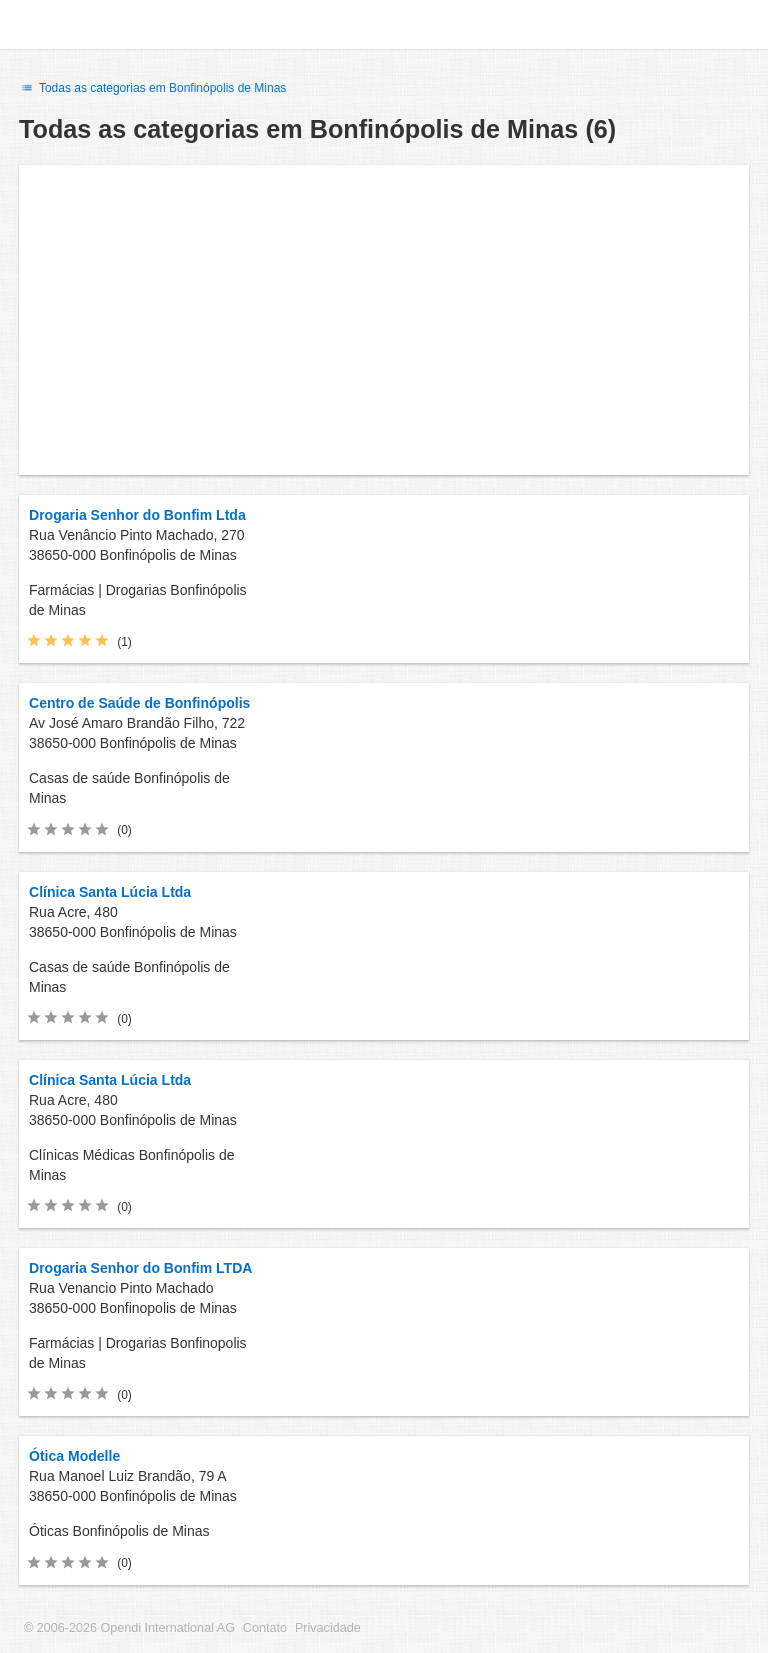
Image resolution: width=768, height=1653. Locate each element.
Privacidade (328, 1628)
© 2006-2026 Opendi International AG (129, 1628)
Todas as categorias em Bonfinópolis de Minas (152, 88)
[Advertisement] (384, 320)
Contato (265, 1628)
